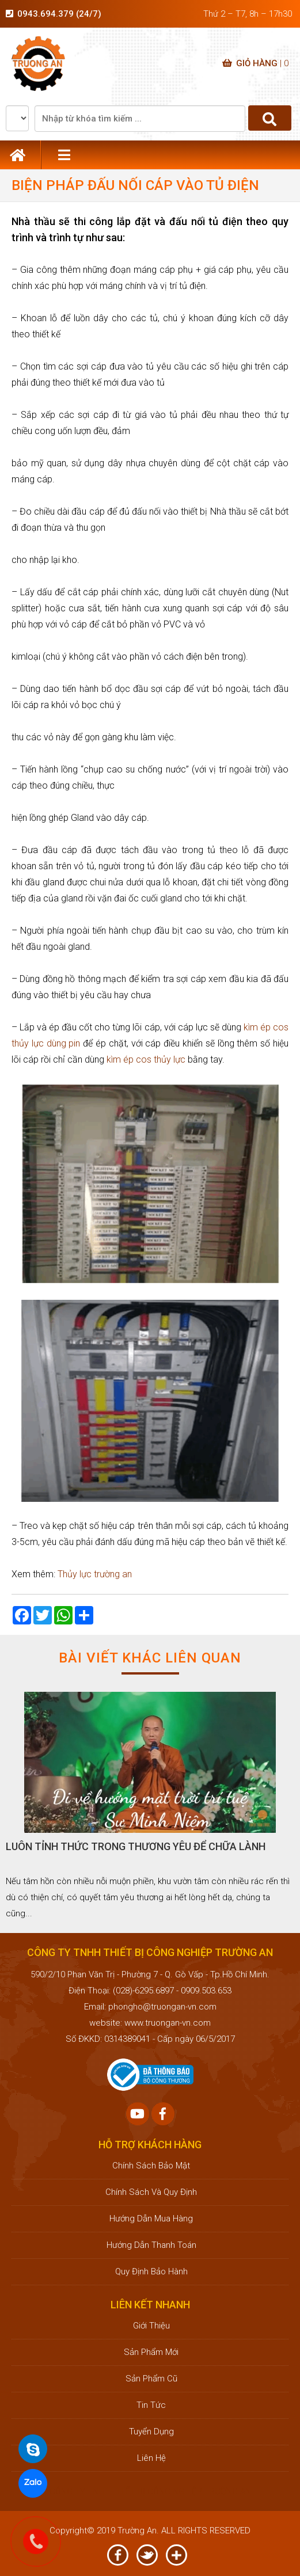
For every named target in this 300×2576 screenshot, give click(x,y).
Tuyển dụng (150, 2431)
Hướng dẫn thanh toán (150, 2245)
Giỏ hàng (255, 63)
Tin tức (150, 2405)
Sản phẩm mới (150, 2352)
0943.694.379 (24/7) (59, 14)
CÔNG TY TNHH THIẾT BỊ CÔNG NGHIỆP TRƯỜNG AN (150, 2491)
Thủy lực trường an (95, 1574)
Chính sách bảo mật (150, 2165)
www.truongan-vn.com (167, 2023)
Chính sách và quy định (150, 2192)
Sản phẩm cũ (150, 2378)
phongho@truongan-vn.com (162, 2007)
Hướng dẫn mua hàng (150, 2218)
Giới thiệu (150, 2325)
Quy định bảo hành (150, 2271)
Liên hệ (150, 2458)
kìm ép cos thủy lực (146, 1059)
